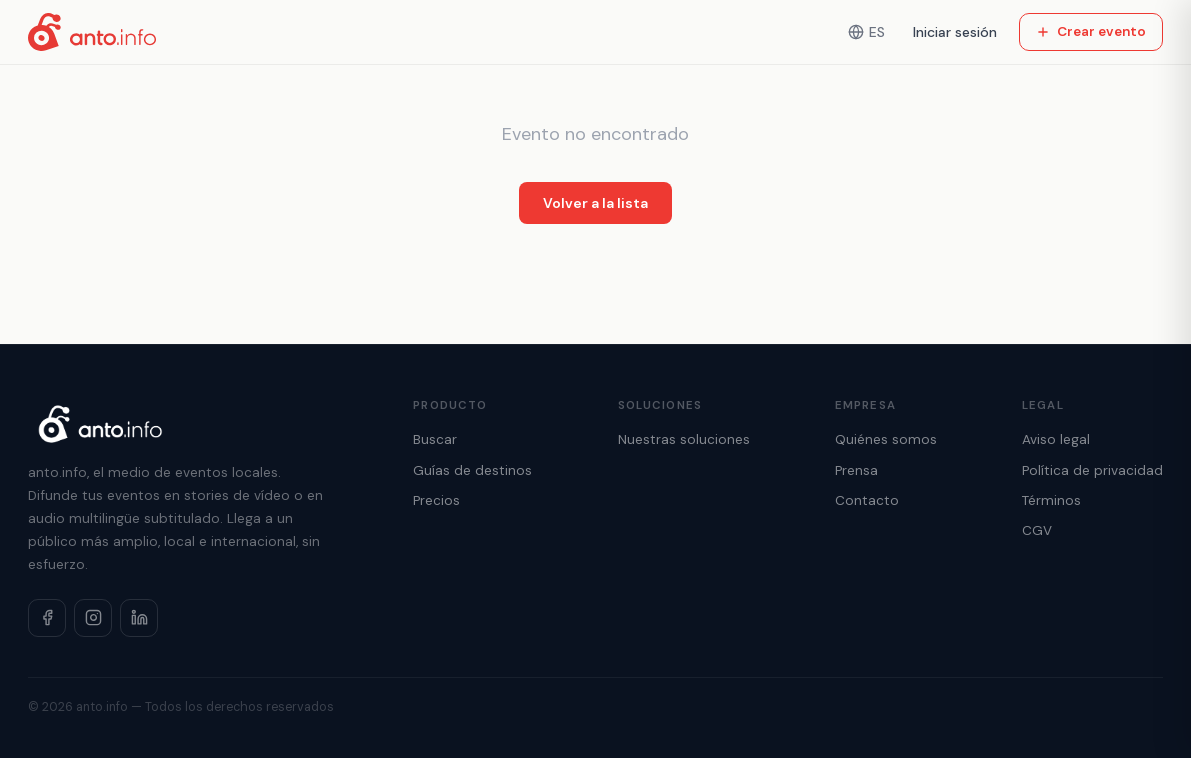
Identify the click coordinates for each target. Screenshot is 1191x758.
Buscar (435, 439)
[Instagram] (93, 618)
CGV (1037, 530)
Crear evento (1091, 31)
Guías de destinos (472, 470)
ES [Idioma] (866, 32)
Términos (1051, 500)
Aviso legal (1056, 439)
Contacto (867, 500)
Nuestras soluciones (684, 439)
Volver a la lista (595, 203)
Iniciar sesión (955, 32)
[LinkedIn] (139, 618)
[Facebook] (47, 618)
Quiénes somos (886, 439)
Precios (436, 500)
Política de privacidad (1092, 470)
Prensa (856, 470)
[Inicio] (92, 32)
